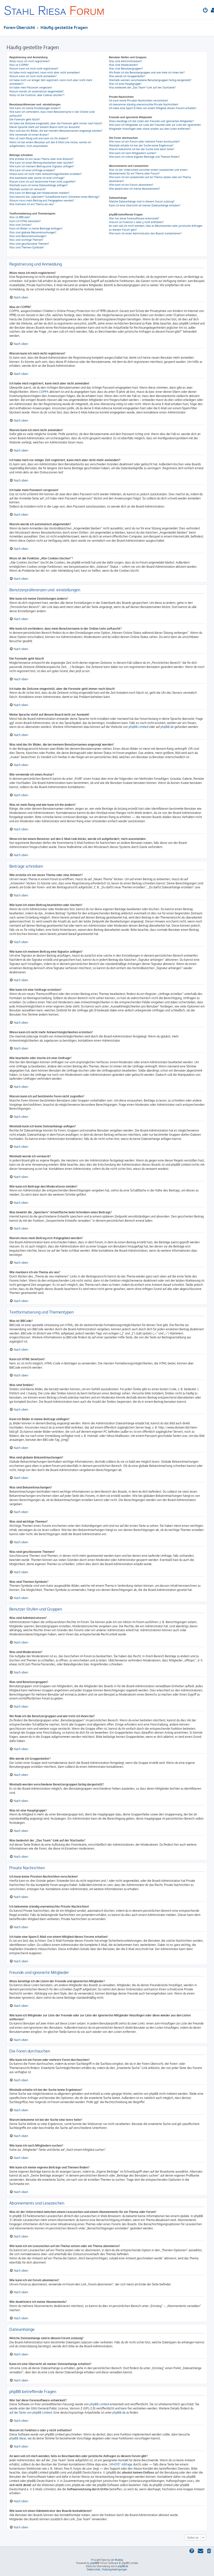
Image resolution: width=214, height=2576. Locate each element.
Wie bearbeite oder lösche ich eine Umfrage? (37, 178)
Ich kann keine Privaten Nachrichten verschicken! (138, 100)
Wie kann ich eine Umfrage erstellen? (32, 170)
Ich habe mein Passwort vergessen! (30, 87)
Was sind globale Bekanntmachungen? (32, 232)
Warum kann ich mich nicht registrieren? (33, 68)
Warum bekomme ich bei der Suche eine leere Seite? (141, 149)
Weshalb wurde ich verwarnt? (27, 189)
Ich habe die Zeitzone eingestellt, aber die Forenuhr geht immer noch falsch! (55, 123)
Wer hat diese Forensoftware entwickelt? (134, 218)
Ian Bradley (117, 2559)
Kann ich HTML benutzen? (25, 221)
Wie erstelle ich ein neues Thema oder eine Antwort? (41, 159)
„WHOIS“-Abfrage (120, 2464)
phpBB (93, 2563)
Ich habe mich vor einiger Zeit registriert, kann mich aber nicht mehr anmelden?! (50, 81)
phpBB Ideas (17, 2438)
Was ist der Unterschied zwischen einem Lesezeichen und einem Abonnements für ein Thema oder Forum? (148, 171)
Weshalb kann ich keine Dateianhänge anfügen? (38, 185)
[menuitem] (205, 10)
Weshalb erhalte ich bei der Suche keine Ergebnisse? (141, 145)
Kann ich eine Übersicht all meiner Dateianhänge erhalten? (144, 205)
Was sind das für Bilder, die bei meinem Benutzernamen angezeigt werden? (55, 130)
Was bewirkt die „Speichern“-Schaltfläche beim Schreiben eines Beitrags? (54, 196)
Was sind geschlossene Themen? (29, 243)
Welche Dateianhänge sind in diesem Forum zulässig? (141, 201)
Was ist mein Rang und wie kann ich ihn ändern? (38, 138)
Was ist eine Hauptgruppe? (125, 83)
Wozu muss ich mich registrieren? (29, 61)
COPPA (44, 392)
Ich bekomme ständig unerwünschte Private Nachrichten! (143, 104)
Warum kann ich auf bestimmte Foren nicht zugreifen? (42, 181)
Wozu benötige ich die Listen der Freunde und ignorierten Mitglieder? (151, 121)
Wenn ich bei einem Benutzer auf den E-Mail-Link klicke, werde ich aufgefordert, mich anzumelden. (50, 144)
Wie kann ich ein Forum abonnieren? (131, 184)
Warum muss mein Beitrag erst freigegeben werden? (41, 200)
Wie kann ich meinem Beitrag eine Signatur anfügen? (41, 166)
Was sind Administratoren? (125, 61)
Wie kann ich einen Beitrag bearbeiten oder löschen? (41, 162)
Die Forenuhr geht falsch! (24, 119)
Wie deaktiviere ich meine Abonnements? (134, 188)
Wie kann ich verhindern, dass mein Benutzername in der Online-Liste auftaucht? (52, 113)
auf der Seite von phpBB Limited (30, 2412)
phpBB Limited (138, 727)
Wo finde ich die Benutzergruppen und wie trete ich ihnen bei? (147, 72)
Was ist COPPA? (19, 65)
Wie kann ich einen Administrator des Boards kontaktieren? (145, 233)
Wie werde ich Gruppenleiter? (127, 76)
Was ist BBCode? (19, 217)
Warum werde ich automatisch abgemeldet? (36, 91)
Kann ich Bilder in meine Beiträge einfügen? (36, 228)
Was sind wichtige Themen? (26, 239)
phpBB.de (167, 727)
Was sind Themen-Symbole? (26, 247)
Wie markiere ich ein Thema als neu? (31, 204)
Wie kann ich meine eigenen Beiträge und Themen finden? (144, 156)
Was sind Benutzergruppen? (126, 68)
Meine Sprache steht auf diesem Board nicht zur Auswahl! (44, 127)
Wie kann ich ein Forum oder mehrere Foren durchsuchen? (144, 141)
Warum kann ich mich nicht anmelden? (33, 76)
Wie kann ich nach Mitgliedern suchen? (132, 153)
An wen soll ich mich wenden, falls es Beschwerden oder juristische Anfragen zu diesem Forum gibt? (155, 227)
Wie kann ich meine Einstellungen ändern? (35, 108)
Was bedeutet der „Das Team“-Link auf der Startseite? (142, 87)
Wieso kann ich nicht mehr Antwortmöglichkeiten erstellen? (45, 174)
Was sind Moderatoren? (123, 65)
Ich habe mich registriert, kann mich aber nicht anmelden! (44, 72)
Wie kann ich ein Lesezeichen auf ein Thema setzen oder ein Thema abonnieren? (150, 179)
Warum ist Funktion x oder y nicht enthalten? (136, 222)
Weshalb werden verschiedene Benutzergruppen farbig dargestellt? (150, 80)
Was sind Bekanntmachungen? (28, 236)
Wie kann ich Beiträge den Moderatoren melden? (39, 193)
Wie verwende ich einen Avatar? (29, 134)
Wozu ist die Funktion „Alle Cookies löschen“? (37, 95)
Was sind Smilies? (20, 224)
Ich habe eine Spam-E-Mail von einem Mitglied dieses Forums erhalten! (152, 108)
